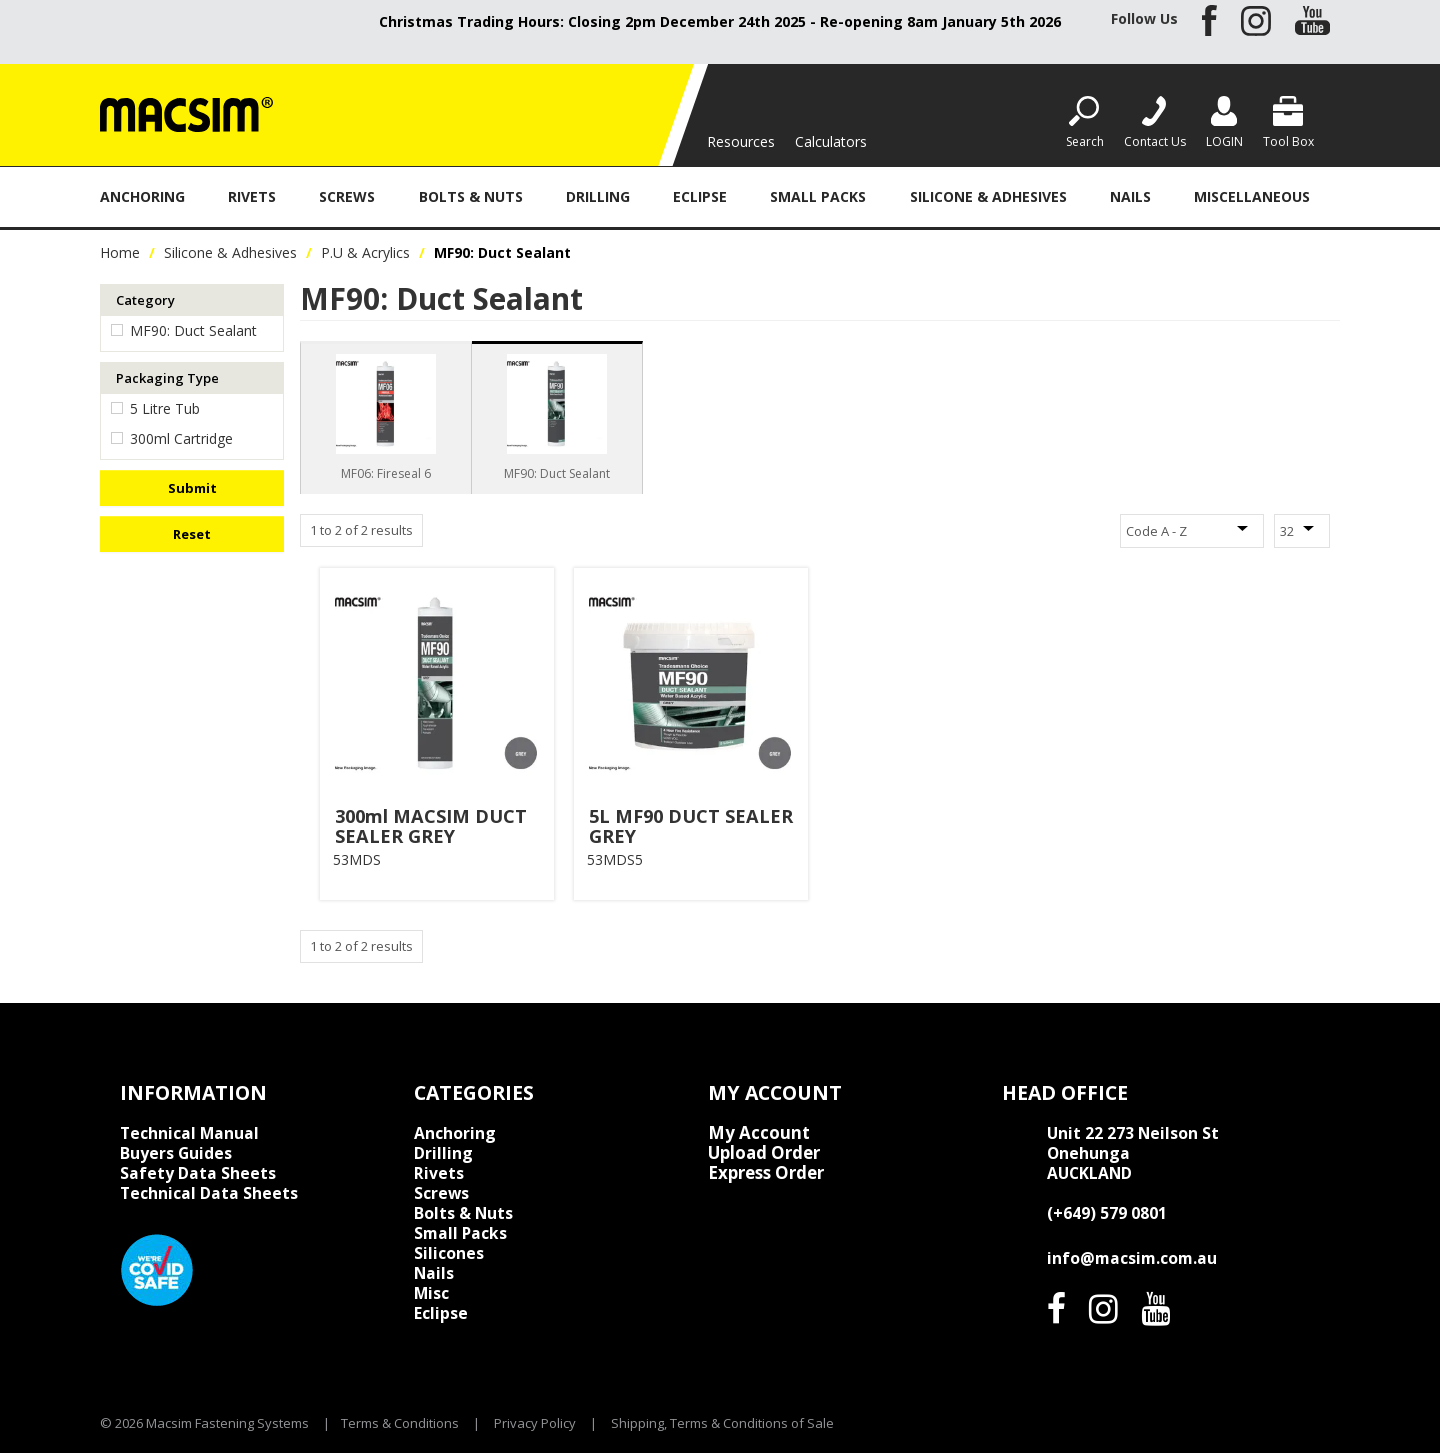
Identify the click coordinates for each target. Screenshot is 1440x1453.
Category (145, 300)
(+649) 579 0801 (1107, 1213)
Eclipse (700, 196)
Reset (192, 534)
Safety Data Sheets (198, 1173)
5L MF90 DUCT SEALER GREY (691, 826)
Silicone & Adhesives (988, 196)
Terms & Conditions (400, 1423)
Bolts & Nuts (471, 196)
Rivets (252, 196)
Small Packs (818, 196)
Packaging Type (167, 378)
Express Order (766, 1173)
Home (120, 252)
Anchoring (142, 196)
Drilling (598, 196)
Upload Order (764, 1153)
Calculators (831, 141)
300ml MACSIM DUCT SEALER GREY (431, 826)
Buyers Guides (176, 1153)
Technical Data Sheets (209, 1193)
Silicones (449, 1253)
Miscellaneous (1252, 196)
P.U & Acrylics (365, 252)
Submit (192, 488)
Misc (431, 1293)
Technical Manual (189, 1133)
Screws (347, 196)
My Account (759, 1133)
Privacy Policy (535, 1423)
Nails (1130, 196)
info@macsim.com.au (1132, 1258)
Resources (741, 141)
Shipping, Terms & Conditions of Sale (722, 1423)
